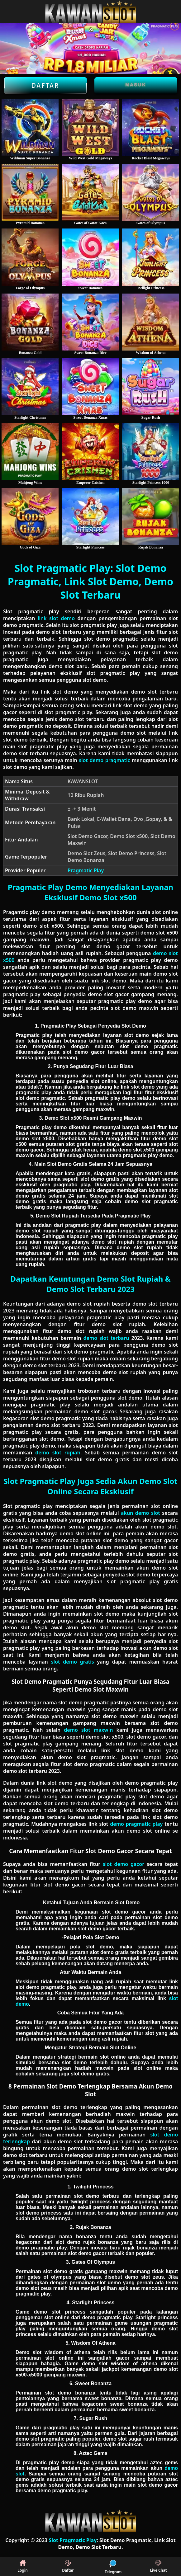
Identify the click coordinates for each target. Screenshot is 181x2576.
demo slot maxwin (88, 1729)
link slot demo (56, 618)
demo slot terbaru (106, 1338)
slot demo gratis (72, 1661)
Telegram (113, 2566)
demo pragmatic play (136, 1823)
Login (22, 2566)
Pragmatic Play (86, 870)
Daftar (45, 85)
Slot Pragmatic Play (73, 2540)
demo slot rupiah (57, 1452)
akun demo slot (140, 1512)
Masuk (135, 84)
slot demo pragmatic (104, 760)
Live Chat (158, 2566)
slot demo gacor (123, 1864)
